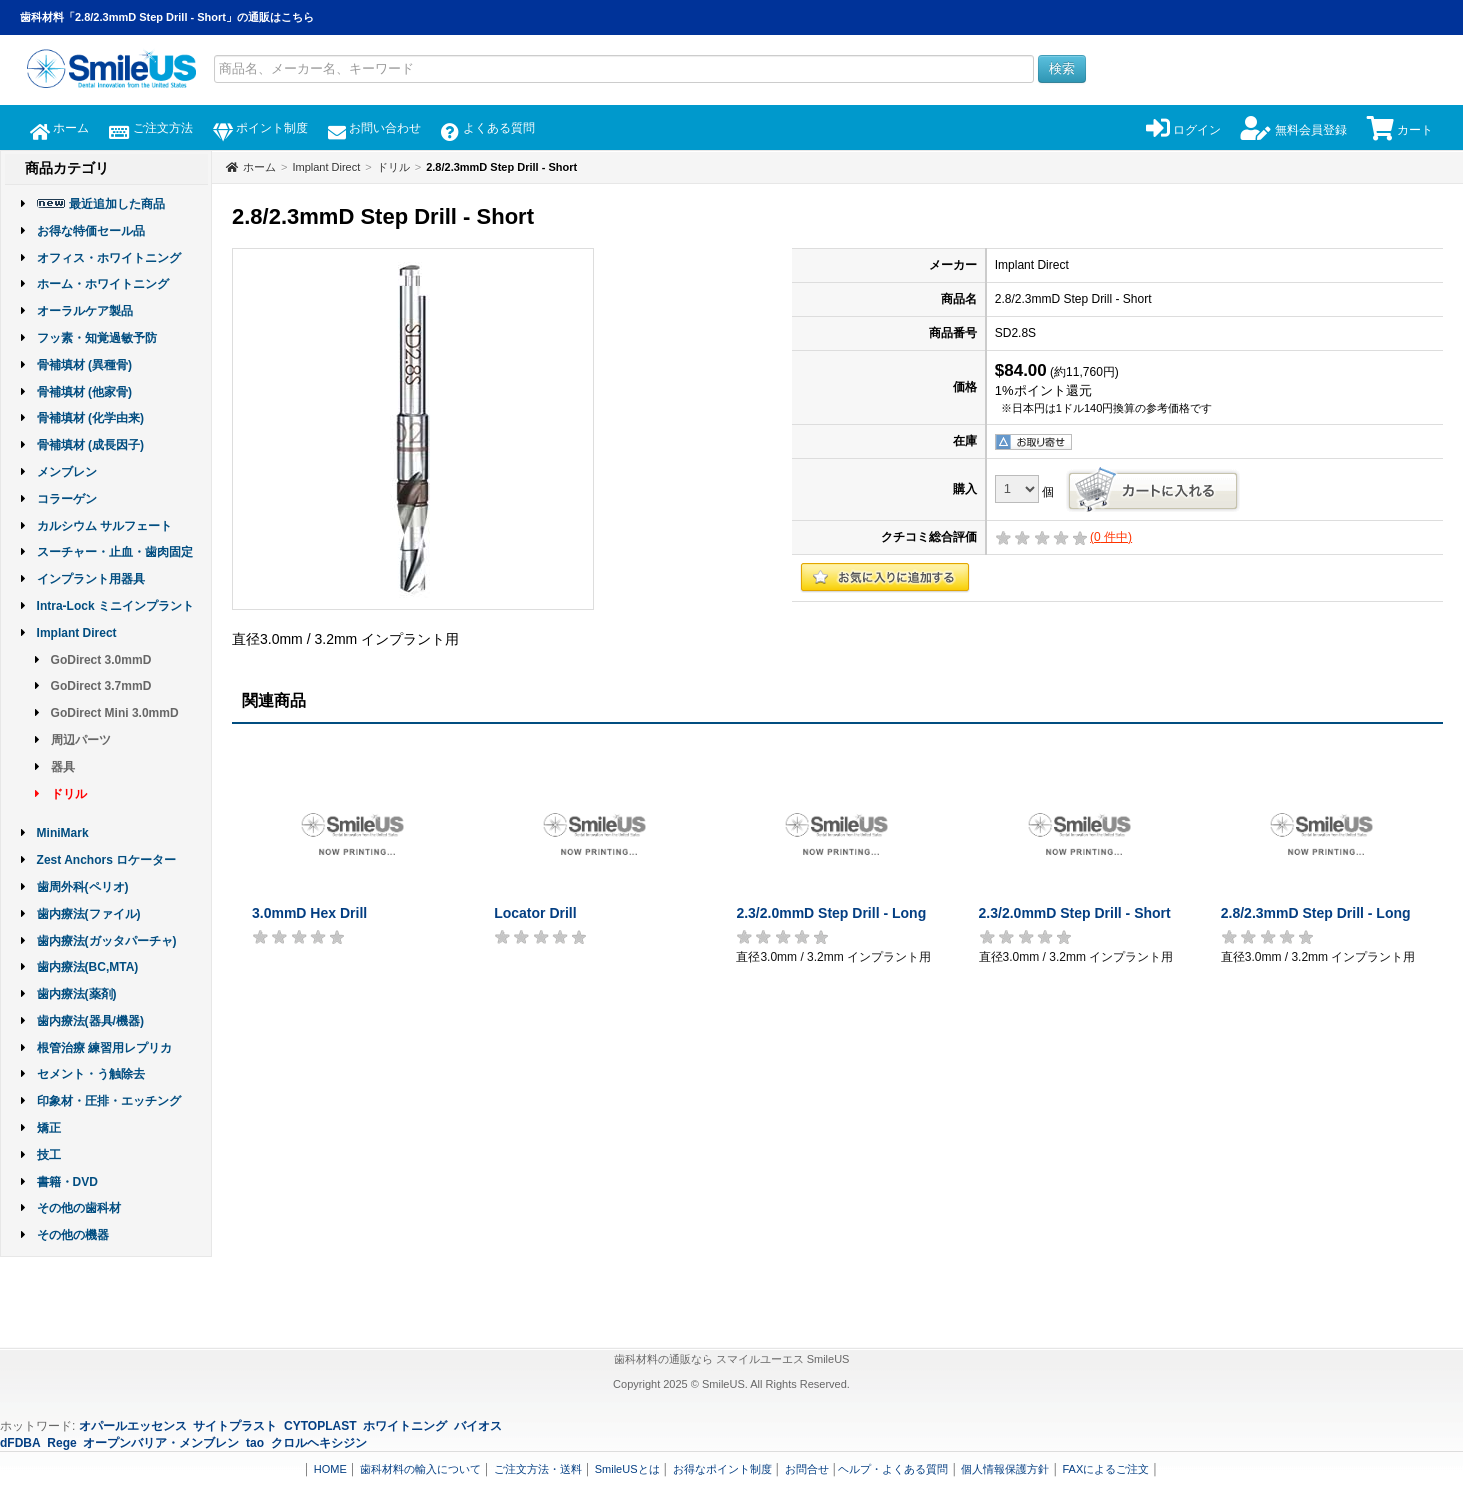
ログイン (1183, 130)
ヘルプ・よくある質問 (893, 1469)
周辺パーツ (81, 740)
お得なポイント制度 (722, 1469)
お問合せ (807, 1469)
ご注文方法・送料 (538, 1469)
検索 (1062, 68)
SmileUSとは (627, 1469)
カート (1400, 130)
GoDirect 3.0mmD (101, 660)
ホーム (59, 128)
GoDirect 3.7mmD (101, 686)
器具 (63, 767)
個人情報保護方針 (1005, 1469)
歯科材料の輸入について (420, 1469)
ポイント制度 (260, 128)
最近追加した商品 (117, 204)
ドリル (69, 794)
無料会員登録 (1293, 130)
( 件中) (1111, 537)
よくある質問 (487, 128)
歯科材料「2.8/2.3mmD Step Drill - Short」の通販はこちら (167, 17)
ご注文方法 (150, 128)
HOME (330, 1469)
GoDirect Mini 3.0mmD (115, 713)
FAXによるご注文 (1105, 1469)
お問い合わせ (374, 128)
